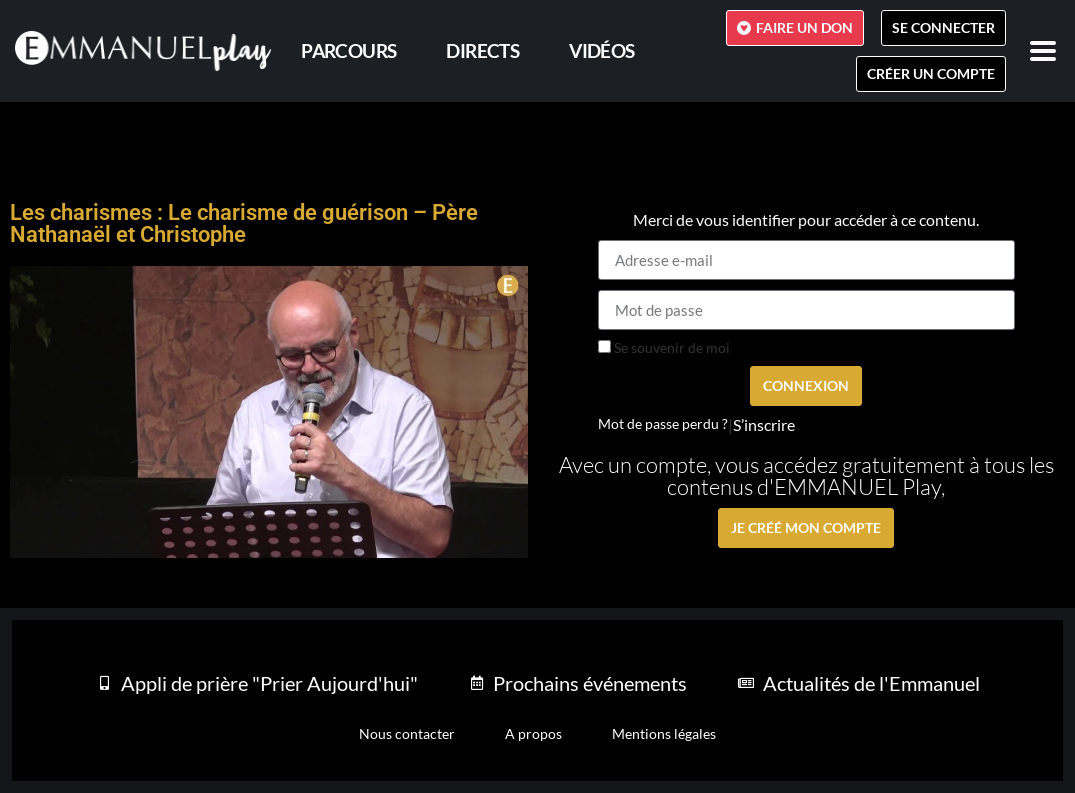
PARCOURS (348, 50)
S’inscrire (764, 425)
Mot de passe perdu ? (663, 424)
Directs (482, 50)
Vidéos (601, 50)
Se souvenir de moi (664, 348)
